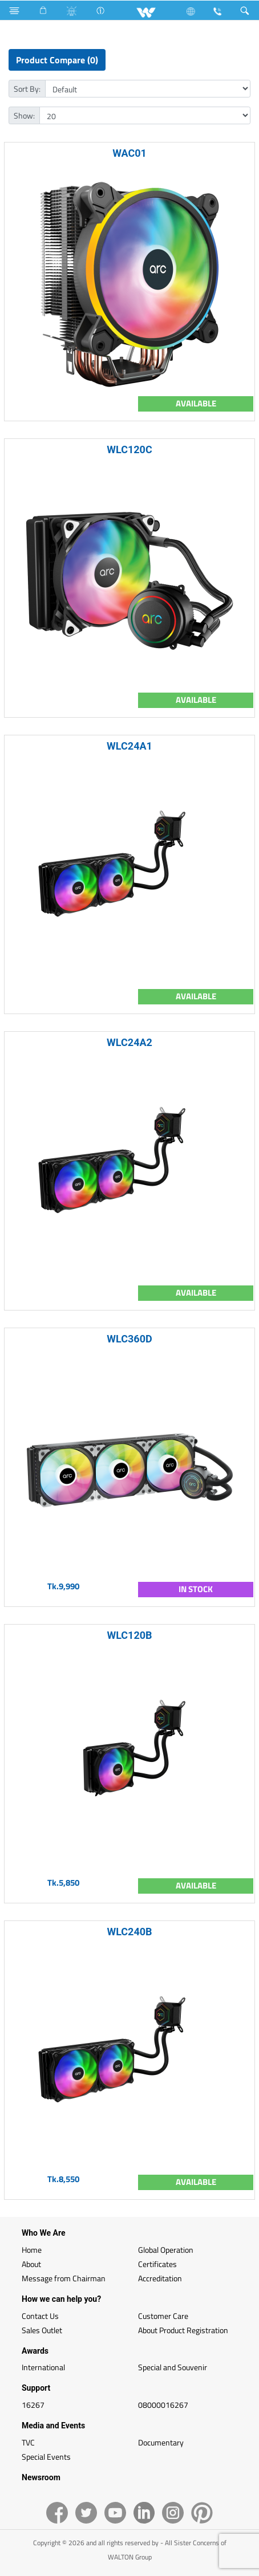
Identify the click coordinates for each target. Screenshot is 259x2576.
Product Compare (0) (57, 60)
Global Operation (165, 2250)
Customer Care (163, 2316)
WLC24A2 (129, 1042)
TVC (28, 2442)
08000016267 (163, 2405)
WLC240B (129, 1932)
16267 (33, 2405)
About (31, 2264)
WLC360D (129, 1339)
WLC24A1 (129, 746)
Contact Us (40, 2316)
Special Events (46, 2457)
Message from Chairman (64, 2278)
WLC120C (129, 449)
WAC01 (129, 153)
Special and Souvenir (172, 2367)
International (43, 2367)
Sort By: (27, 89)
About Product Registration (183, 2330)
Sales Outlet (42, 2330)
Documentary (161, 2442)
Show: (24, 115)
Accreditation (160, 2278)
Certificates (157, 2264)
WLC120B (129, 1635)
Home (32, 2250)
